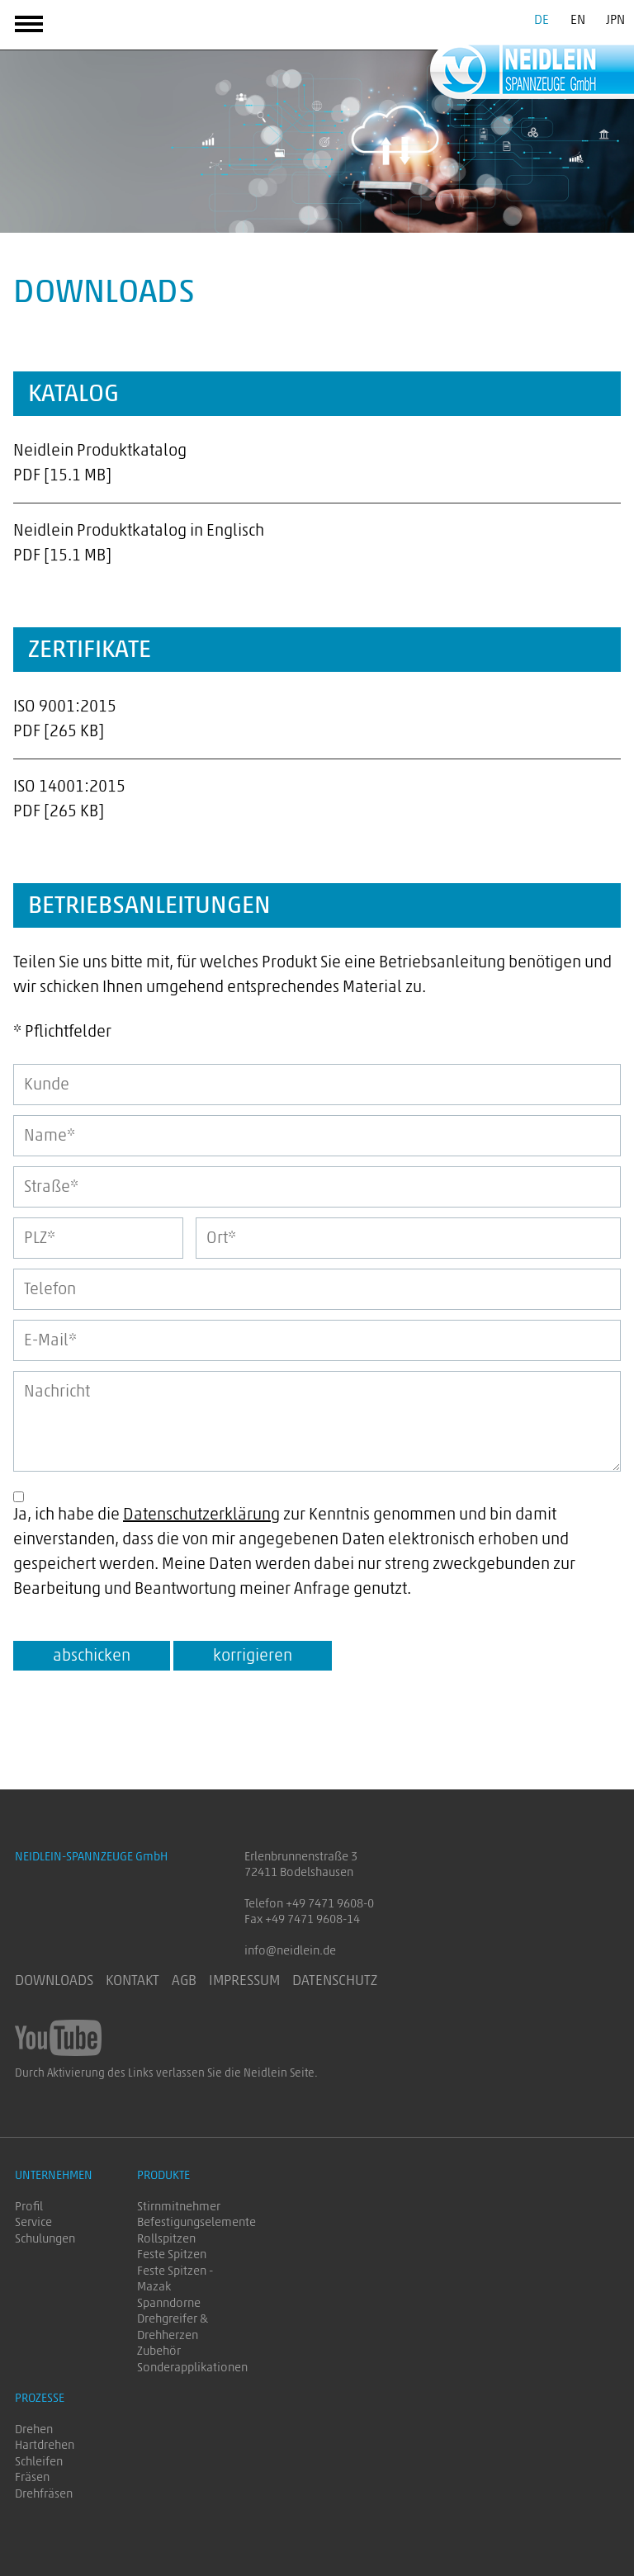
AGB (184, 1980)
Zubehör (159, 2351)
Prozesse (39, 2398)
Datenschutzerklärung (201, 1514)
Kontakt (132, 1980)
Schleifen (39, 2461)
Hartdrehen (44, 2445)
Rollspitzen (166, 2239)
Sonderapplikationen (192, 2367)
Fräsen (32, 2477)
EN (577, 19)
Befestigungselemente (196, 2222)
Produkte (163, 2175)
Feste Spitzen (171, 2254)
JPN (615, 19)
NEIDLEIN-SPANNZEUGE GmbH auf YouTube (58, 2038)
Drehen (34, 2429)
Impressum (244, 1980)
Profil (29, 2206)
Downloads (54, 1980)
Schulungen (45, 2239)
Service (33, 2222)
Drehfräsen (44, 2494)
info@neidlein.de (290, 1951)
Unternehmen (53, 2175)
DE (541, 19)
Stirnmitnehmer (178, 2206)
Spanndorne (169, 2303)
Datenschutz (334, 1980)
